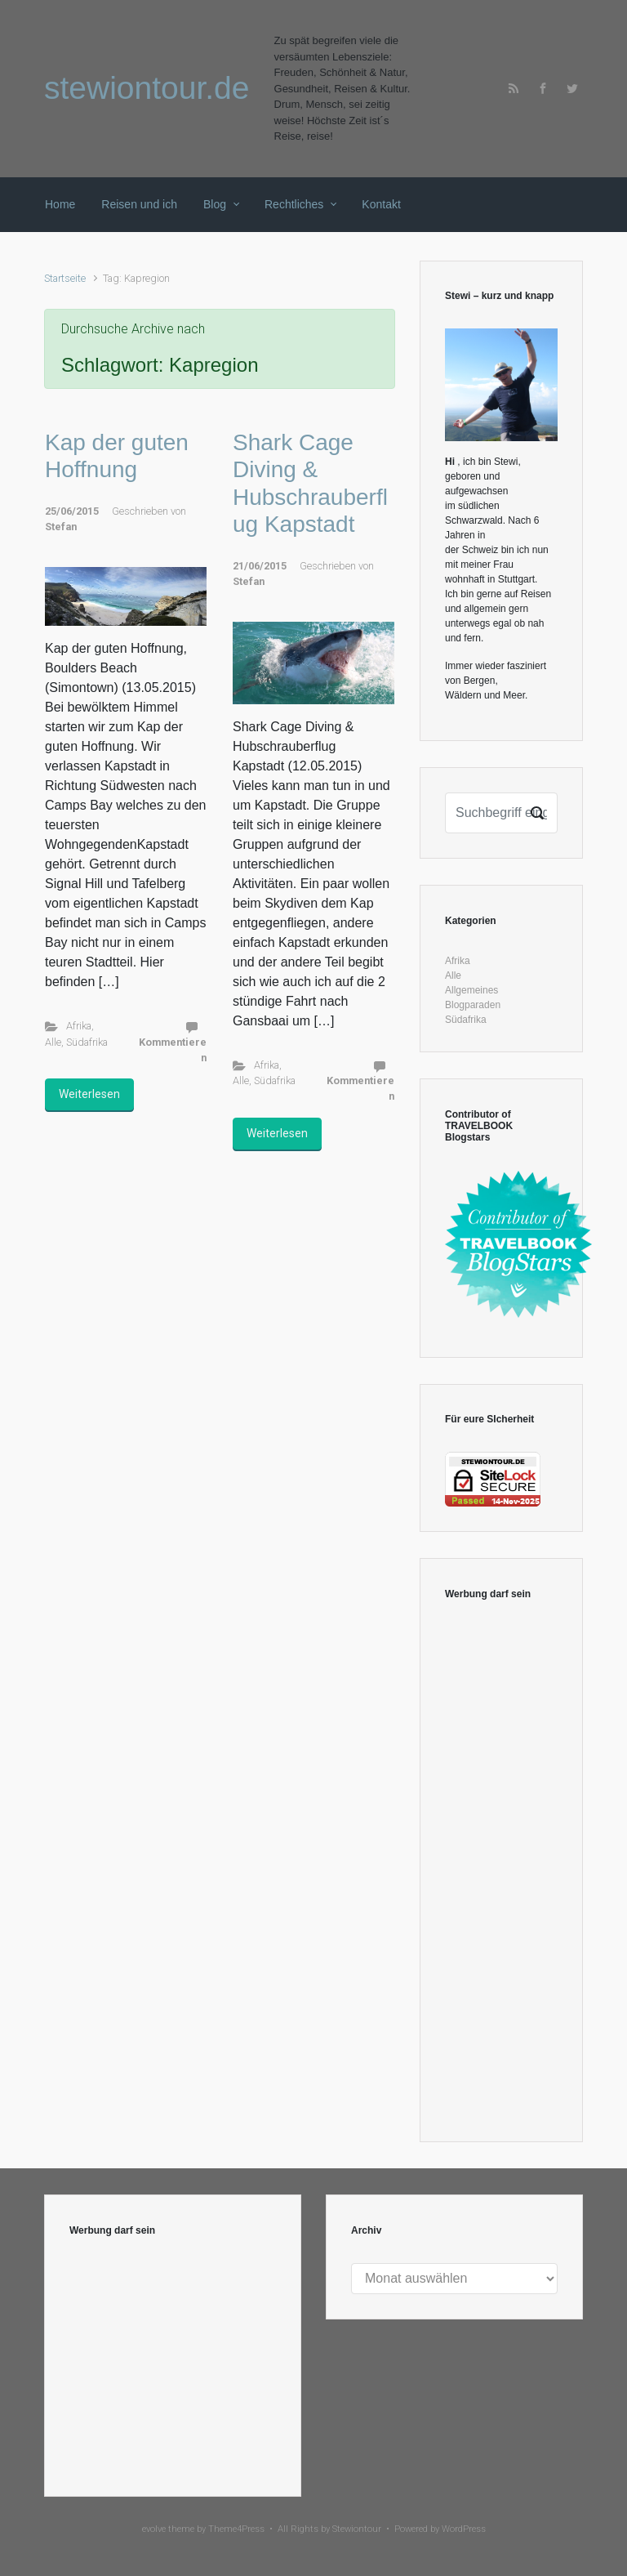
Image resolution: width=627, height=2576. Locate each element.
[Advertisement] (501, 1872)
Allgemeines (471, 990)
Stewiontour (356, 2529)
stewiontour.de (147, 87)
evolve (154, 2529)
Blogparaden (472, 1005)
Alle (53, 1042)
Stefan (61, 526)
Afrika (78, 1026)
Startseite (65, 278)
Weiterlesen (89, 1093)
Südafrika (87, 1042)
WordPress (464, 2529)
